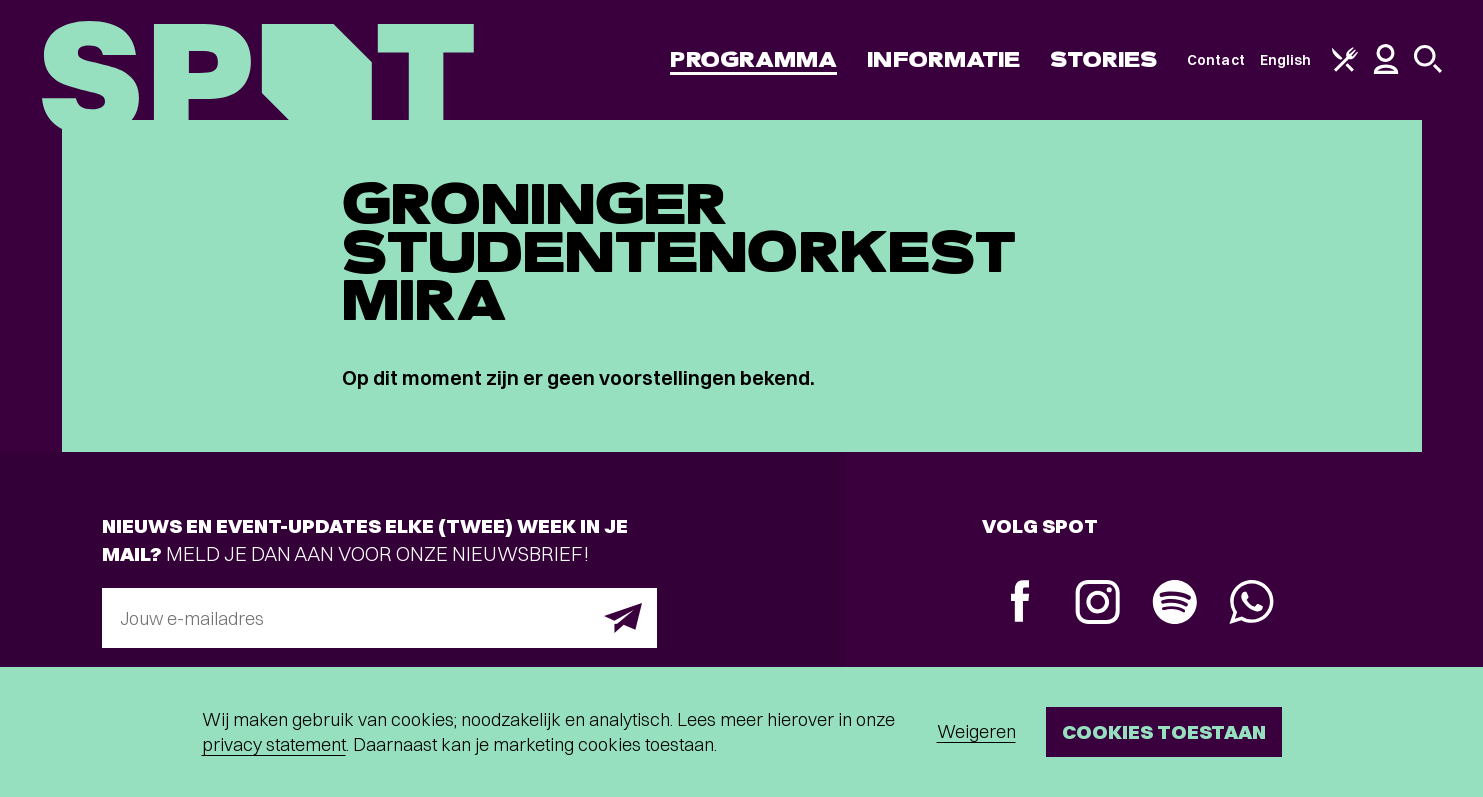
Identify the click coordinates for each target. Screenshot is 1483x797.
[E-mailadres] (379, 618)
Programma (753, 59)
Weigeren (976, 731)
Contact (1216, 60)
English (1286, 60)
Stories (1103, 59)
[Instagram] (1097, 604)
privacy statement (274, 744)
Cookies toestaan (1164, 731)
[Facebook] (1020, 603)
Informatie (943, 59)
